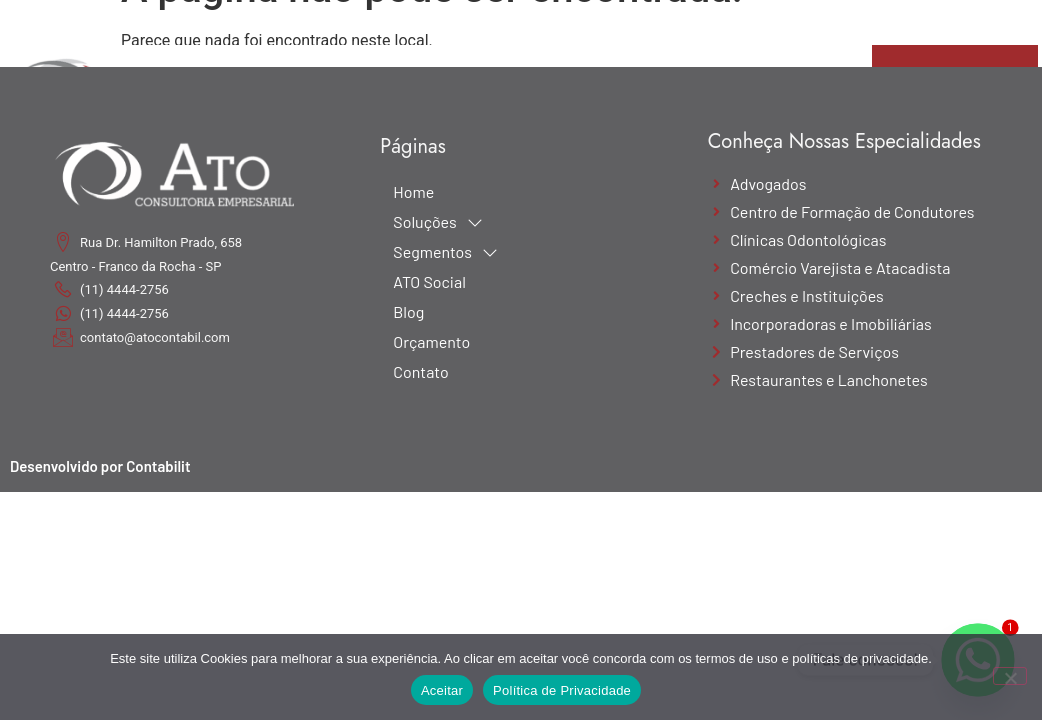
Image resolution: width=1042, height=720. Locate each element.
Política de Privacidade (562, 690)
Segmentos (445, 252)
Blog (408, 311)
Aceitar (442, 690)
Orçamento (431, 341)
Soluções (437, 222)
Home (413, 191)
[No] (1010, 676)
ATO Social (429, 281)
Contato (420, 371)
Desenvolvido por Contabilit (100, 466)
